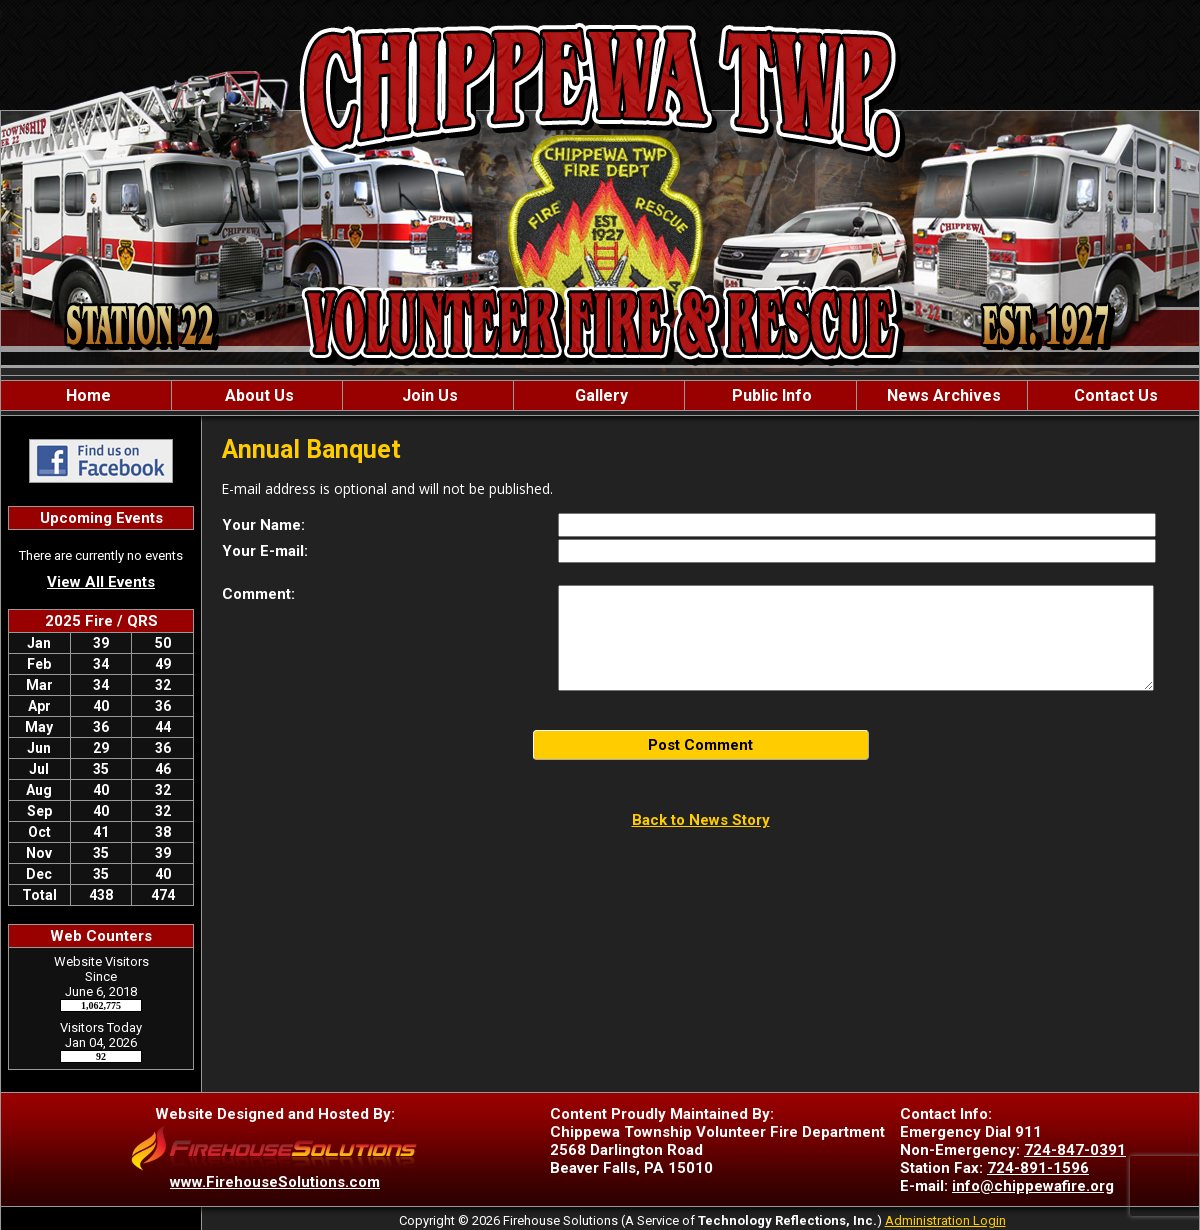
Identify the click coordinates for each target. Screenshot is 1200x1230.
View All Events (101, 582)
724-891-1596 (1038, 1168)
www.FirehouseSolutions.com (275, 1182)
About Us (257, 395)
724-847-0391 (1075, 1150)
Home (86, 395)
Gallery (599, 395)
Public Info (770, 395)
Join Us (428, 395)
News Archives (942, 395)
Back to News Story (701, 820)
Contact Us (1114, 395)
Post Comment (700, 745)
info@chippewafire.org (1033, 1186)
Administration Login (945, 1220)
